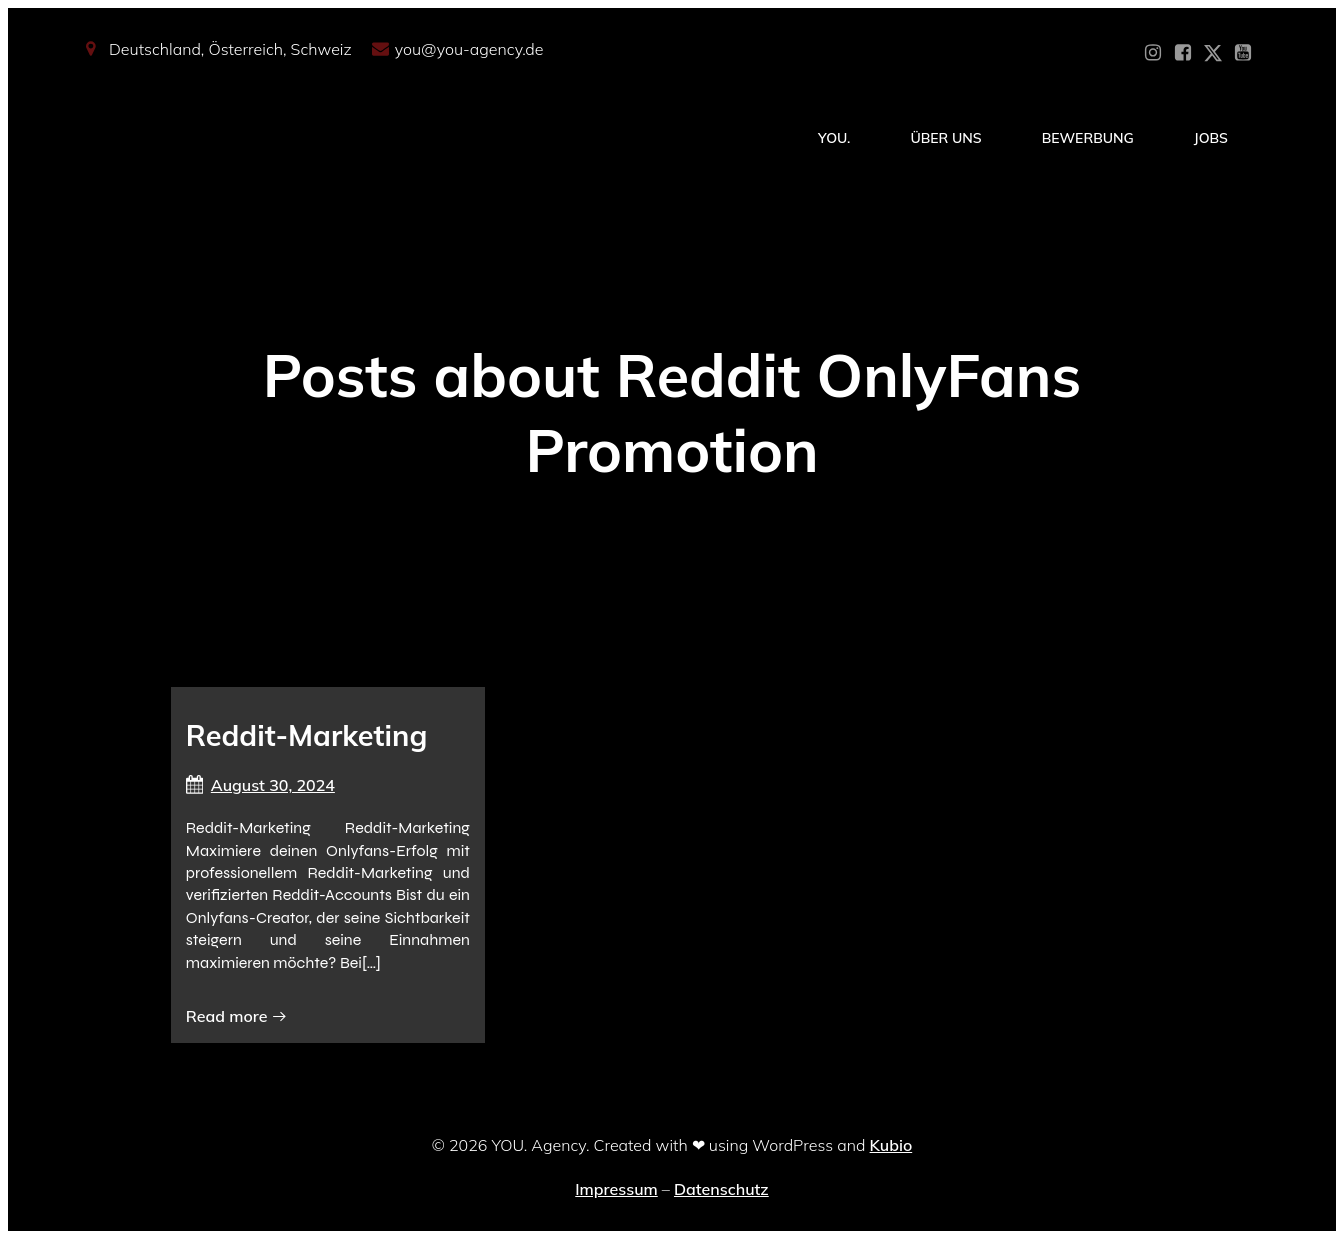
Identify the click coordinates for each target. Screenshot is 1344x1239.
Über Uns (945, 138)
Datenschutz (721, 1189)
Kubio (891, 1145)
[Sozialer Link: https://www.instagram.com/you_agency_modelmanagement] (1153, 53)
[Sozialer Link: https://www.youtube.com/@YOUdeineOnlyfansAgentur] (1243, 53)
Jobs (1211, 138)
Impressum (616, 1189)
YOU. (834, 138)
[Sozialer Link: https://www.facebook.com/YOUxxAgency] (1183, 53)
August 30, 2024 (260, 785)
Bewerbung (1088, 138)
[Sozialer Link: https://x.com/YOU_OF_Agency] (1213, 53)
